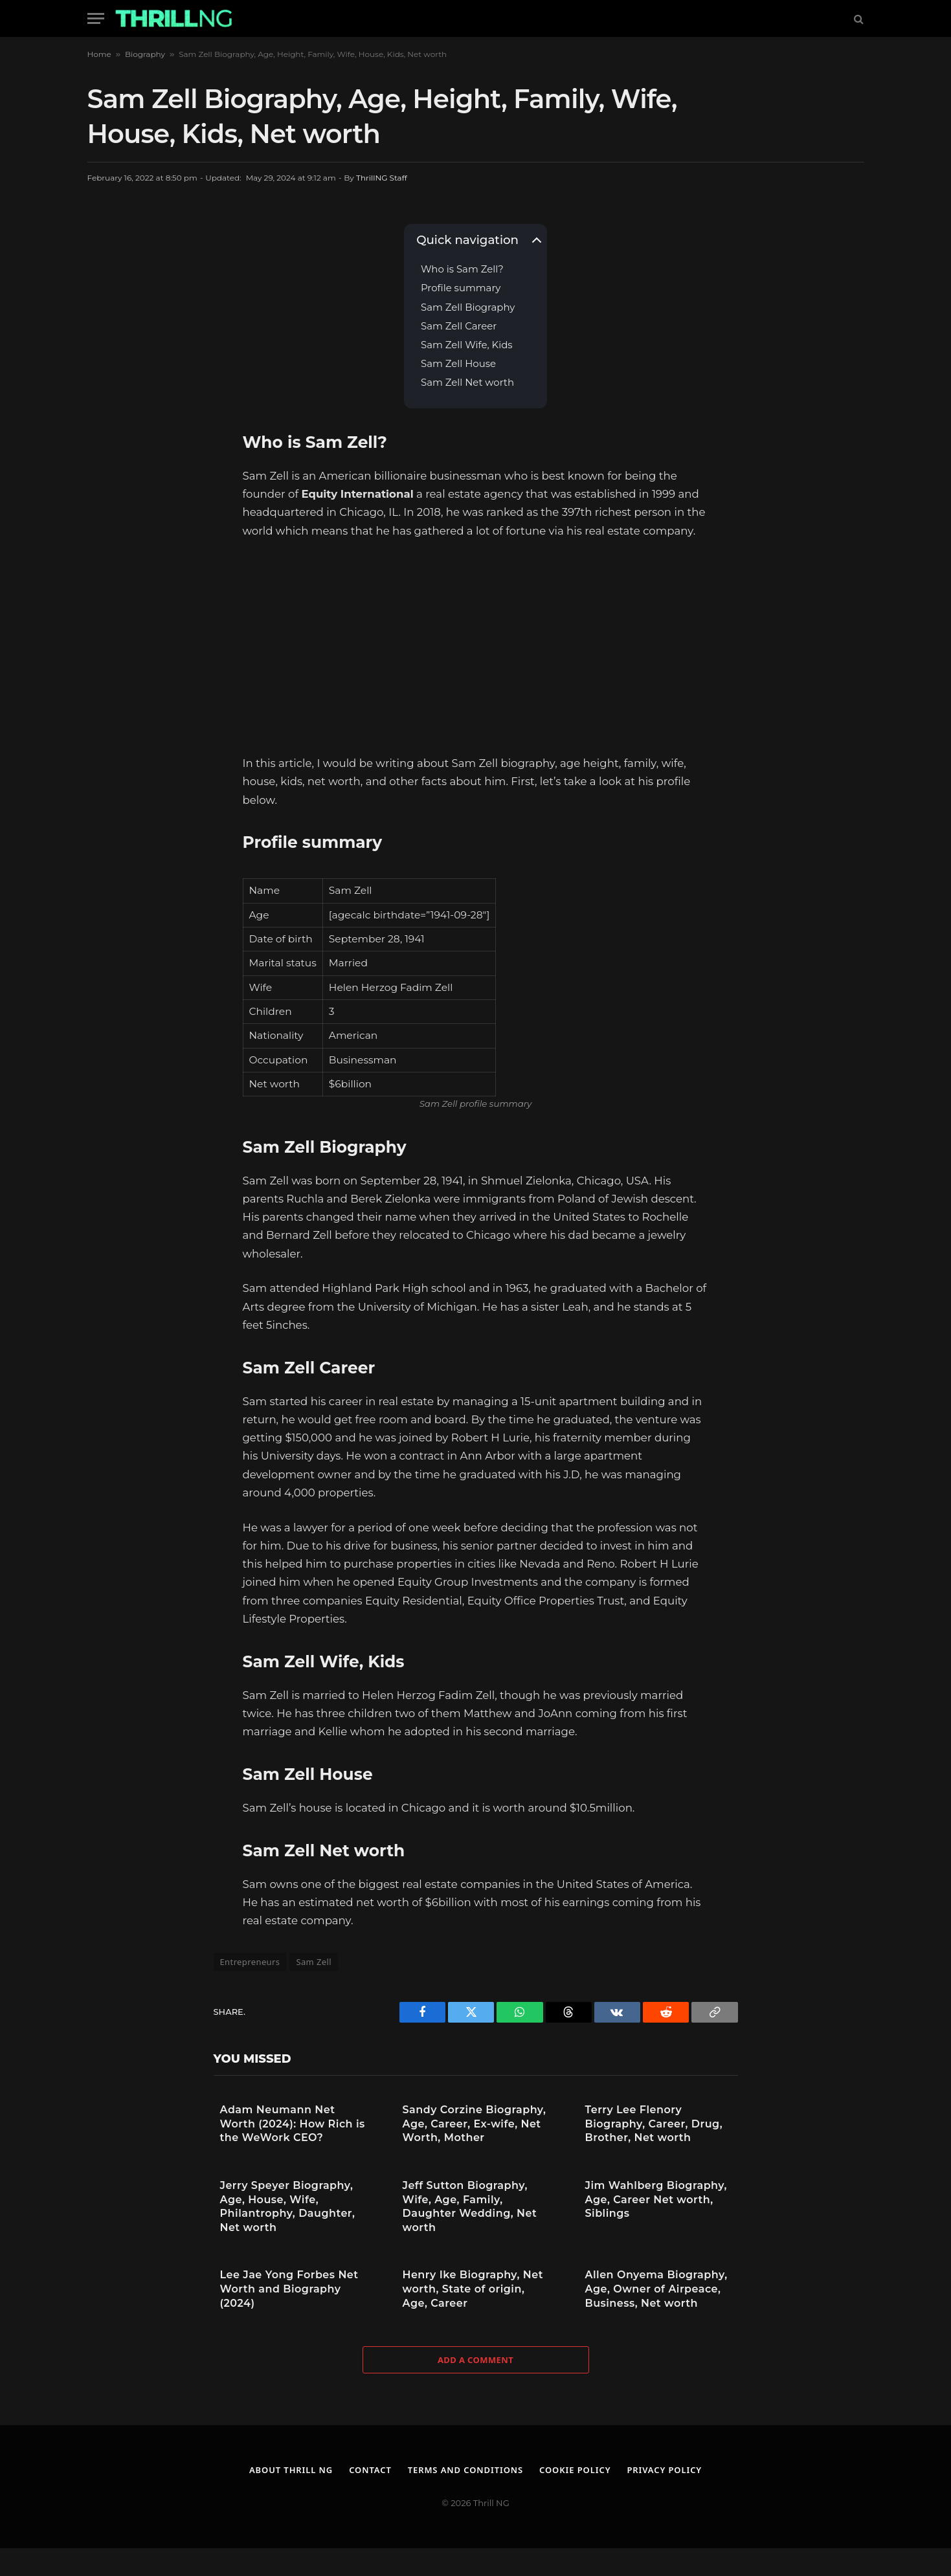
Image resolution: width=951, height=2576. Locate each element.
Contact (370, 2470)
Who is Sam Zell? (462, 269)
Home (99, 54)
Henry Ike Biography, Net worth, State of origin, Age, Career (473, 2289)
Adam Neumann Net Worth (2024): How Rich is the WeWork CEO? (292, 2124)
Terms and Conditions (466, 2470)
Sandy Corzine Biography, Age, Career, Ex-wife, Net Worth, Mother (474, 2124)
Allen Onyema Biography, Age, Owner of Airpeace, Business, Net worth (656, 2289)
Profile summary (460, 288)
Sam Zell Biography (468, 307)
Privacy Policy (664, 2470)
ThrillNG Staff (381, 178)
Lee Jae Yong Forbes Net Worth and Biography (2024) (289, 2289)
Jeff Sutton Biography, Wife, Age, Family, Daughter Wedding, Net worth (470, 2206)
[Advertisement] (476, 646)
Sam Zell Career (459, 326)
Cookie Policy (574, 2470)
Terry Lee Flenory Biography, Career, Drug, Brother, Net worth (654, 2124)
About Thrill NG (291, 2470)
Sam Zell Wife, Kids (467, 345)
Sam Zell (313, 1962)
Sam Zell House (458, 364)
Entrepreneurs (250, 1962)
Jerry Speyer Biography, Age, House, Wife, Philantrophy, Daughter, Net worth (287, 2206)
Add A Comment (475, 2360)
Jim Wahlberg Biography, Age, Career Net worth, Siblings (656, 2199)
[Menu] (95, 18)
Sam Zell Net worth (467, 382)
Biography (145, 54)
